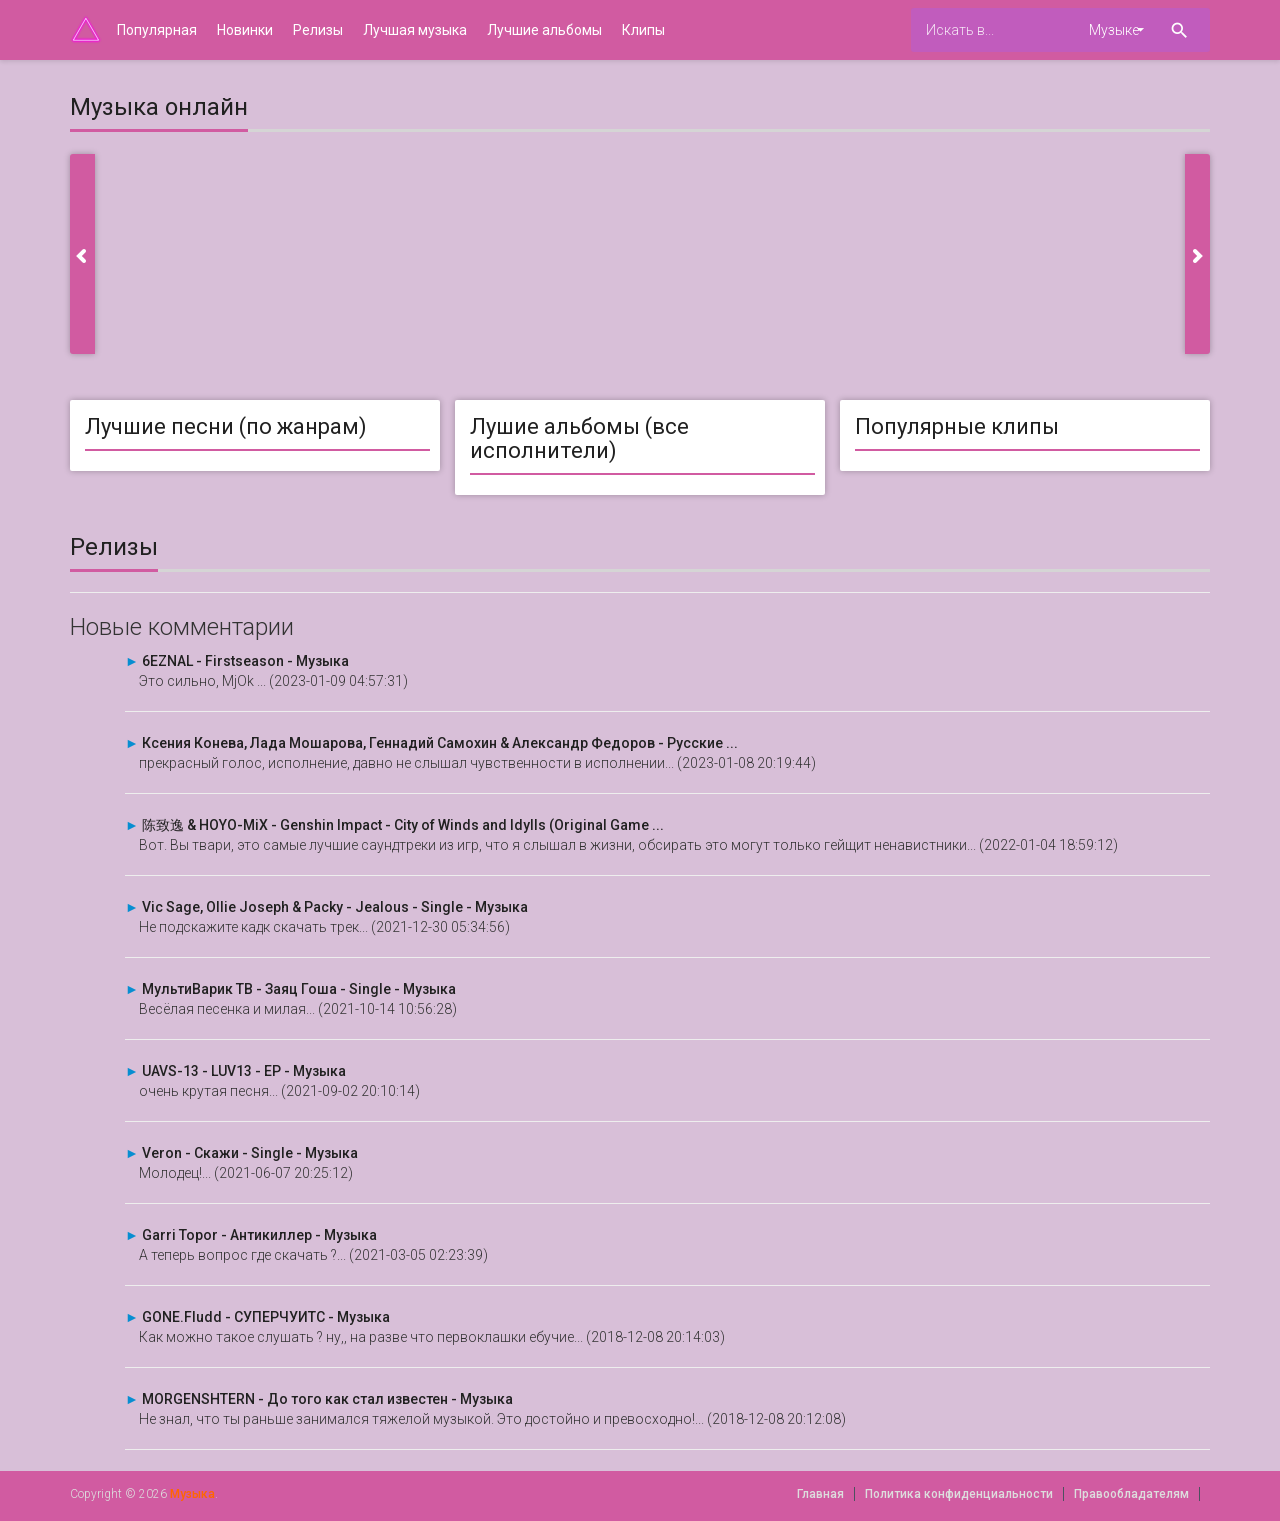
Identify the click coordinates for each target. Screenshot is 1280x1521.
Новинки (245, 30)
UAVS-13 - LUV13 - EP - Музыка (244, 1071)
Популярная (157, 30)
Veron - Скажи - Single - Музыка (250, 1153)
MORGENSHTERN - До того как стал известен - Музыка (327, 1399)
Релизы (318, 30)
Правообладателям (1131, 1494)
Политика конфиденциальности (959, 1494)
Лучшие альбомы (544, 30)
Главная (820, 1494)
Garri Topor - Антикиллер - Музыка (259, 1235)
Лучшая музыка (415, 30)
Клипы (643, 30)
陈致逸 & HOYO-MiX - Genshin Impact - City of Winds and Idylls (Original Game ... (403, 825)
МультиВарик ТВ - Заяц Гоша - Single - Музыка (299, 989)
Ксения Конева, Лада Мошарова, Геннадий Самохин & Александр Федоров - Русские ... (440, 743)
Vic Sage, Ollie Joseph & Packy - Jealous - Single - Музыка (335, 907)
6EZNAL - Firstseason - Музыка (245, 661)
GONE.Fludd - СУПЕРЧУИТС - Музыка (266, 1317)
